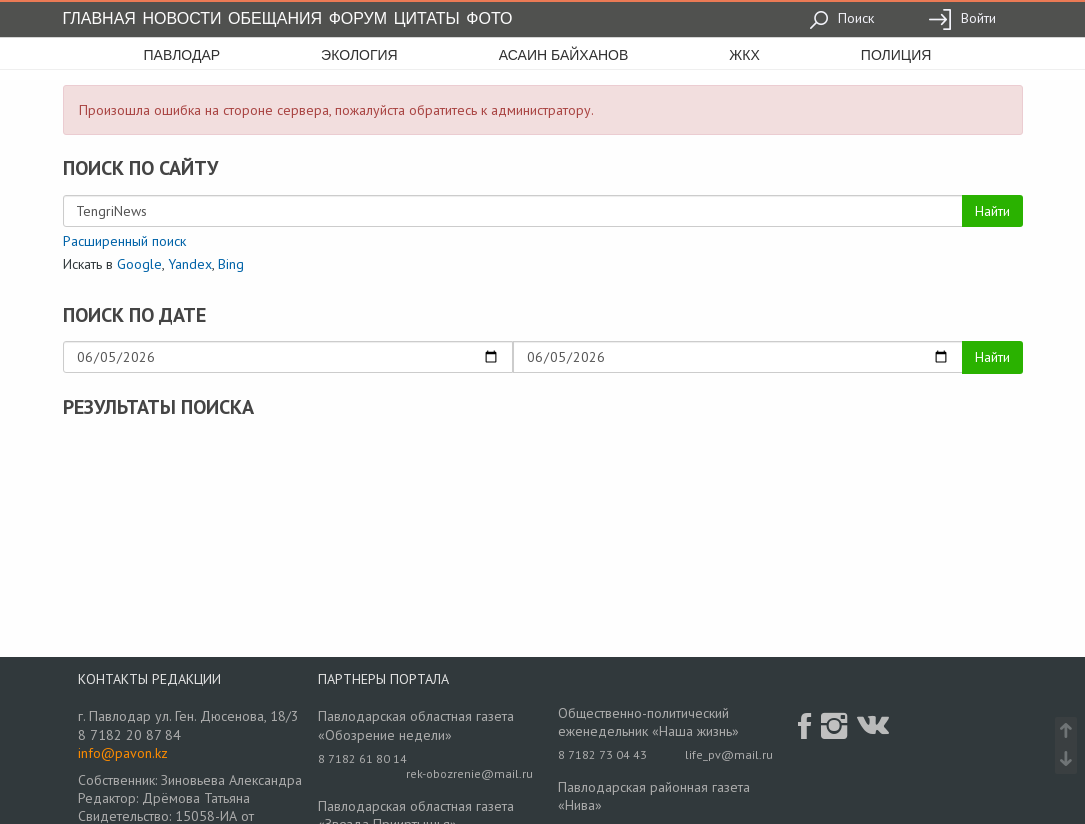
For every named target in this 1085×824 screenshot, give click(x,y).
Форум (358, 18)
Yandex (190, 264)
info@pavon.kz (123, 753)
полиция (896, 55)
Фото (489, 18)
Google (139, 264)
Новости (182, 18)
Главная (99, 18)
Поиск (841, 18)
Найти (992, 211)
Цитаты (427, 18)
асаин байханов (564, 55)
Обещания (275, 18)
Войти (962, 18)
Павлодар (182, 55)
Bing (231, 264)
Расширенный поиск (124, 241)
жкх (744, 55)
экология (359, 55)
